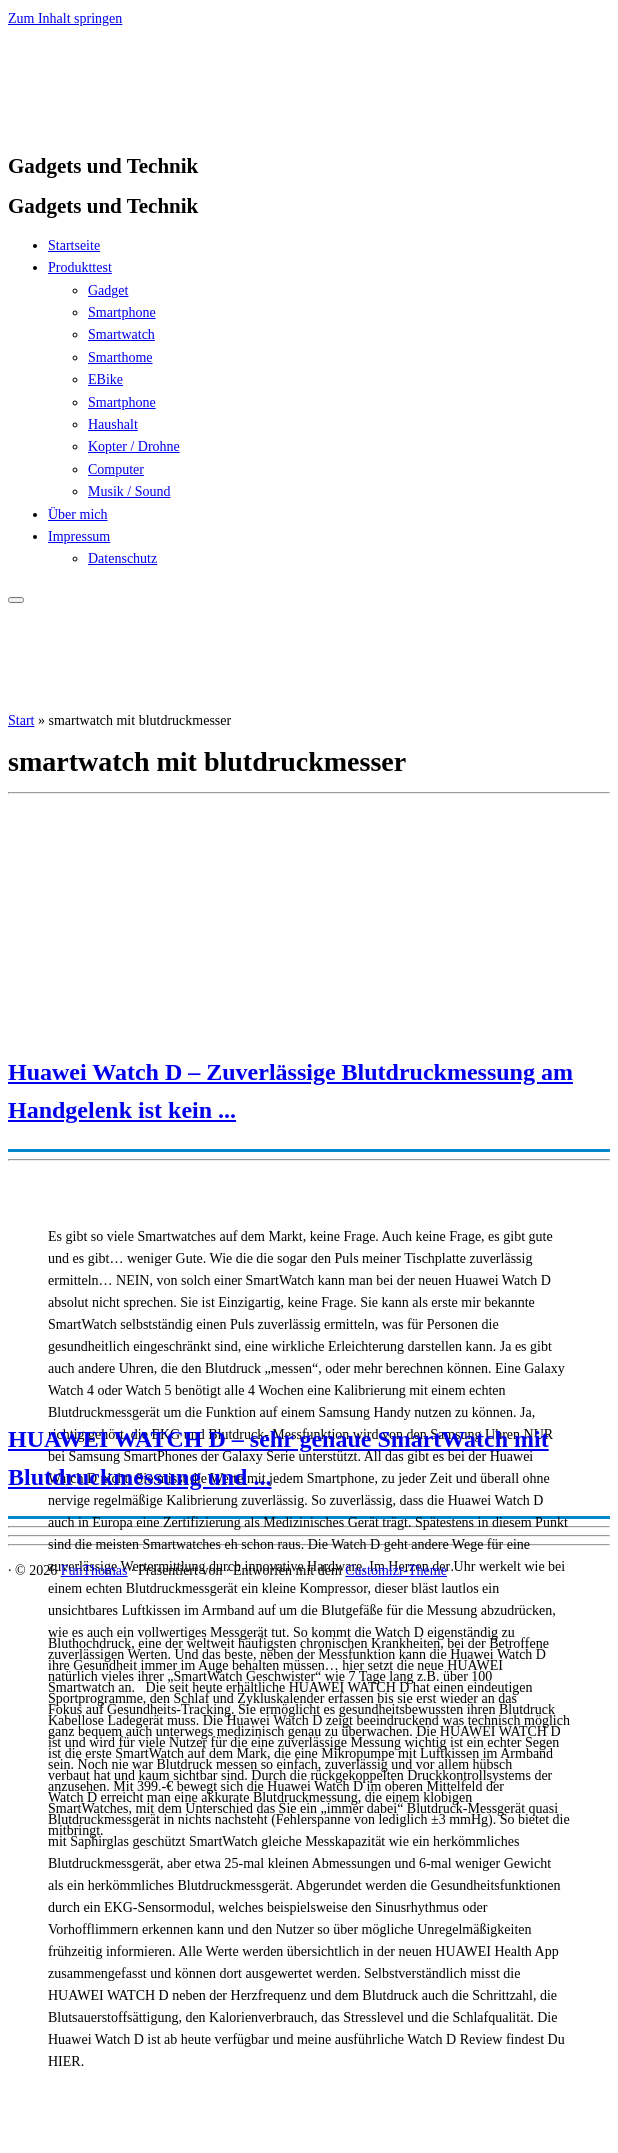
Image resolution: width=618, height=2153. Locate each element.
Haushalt (113, 424)
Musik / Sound (129, 491)
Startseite (74, 245)
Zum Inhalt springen (65, 18)
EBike (105, 379)
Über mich (77, 514)
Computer (116, 469)
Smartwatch (121, 334)
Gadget (108, 290)
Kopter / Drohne (134, 446)
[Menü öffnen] (16, 600)
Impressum (79, 536)
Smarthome (120, 357)
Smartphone (122, 312)
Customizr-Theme (396, 1570)
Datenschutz (122, 558)
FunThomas (94, 1570)
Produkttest (80, 267)
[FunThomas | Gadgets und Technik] (133, 125)
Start (21, 720)
